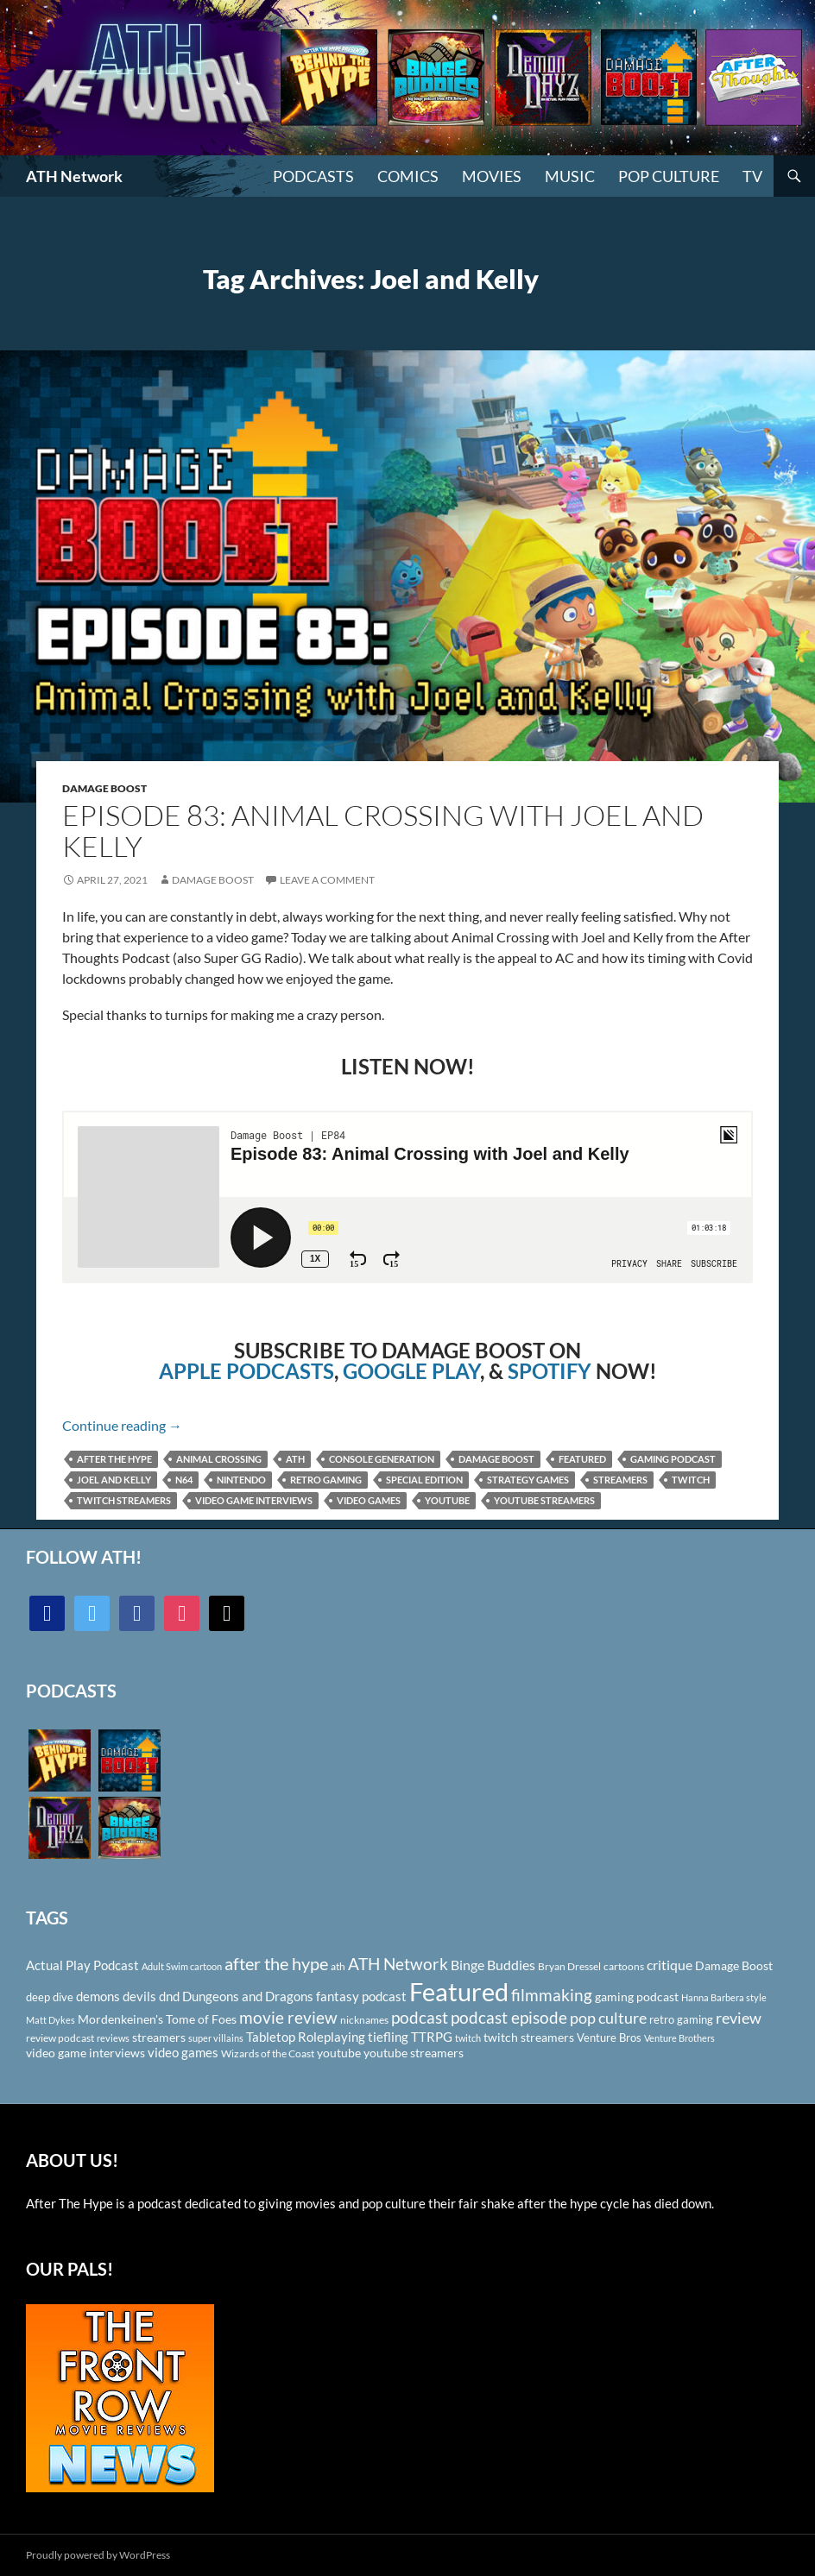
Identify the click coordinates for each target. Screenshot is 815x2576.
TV (752, 176)
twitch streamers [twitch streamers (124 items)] (528, 2037)
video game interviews (254, 1500)
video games (369, 1500)
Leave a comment (327, 879)
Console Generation (381, 1458)
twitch (691, 1479)
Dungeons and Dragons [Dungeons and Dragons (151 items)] (247, 1996)
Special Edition (424, 1479)
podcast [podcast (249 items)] (419, 2017)
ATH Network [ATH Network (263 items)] (398, 1964)
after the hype (114, 1458)
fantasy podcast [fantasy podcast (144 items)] (361, 1996)
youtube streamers (544, 1500)
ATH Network (74, 176)
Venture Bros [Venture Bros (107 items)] (609, 2037)
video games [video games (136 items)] (183, 2052)
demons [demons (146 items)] (98, 1996)
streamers (620, 1479)
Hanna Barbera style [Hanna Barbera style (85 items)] (724, 1997)
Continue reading (122, 1425)
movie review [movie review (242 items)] (288, 2017)
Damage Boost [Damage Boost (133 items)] (734, 1965)
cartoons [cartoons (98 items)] (623, 1966)
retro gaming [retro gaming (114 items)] (681, 2019)
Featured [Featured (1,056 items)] (459, 1991)
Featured (582, 1458)
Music (570, 176)
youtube (447, 1500)
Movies (491, 176)
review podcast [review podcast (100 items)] (60, 2037)
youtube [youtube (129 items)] (339, 2052)
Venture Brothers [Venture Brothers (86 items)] (679, 2038)
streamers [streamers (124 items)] (159, 2037)
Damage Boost (104, 788)
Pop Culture (668, 176)
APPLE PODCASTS (246, 1370)
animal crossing (219, 1458)
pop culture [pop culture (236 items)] (608, 2017)
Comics (408, 176)
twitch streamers (124, 1500)
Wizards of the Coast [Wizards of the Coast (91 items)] (267, 2053)
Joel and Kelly (114, 1479)
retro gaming (326, 1479)
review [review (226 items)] (738, 2017)
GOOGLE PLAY (411, 1370)
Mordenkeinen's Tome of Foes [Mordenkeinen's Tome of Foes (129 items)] (157, 2019)
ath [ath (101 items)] (338, 1966)
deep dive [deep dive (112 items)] (49, 1997)
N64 (184, 1479)
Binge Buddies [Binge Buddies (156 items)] (493, 1965)
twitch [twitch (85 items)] (468, 2038)
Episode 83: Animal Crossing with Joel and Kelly (383, 830)
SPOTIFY (549, 1370)
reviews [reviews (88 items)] (113, 2038)
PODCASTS (313, 176)
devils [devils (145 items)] (139, 1996)
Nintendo (241, 1479)
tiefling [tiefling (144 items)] (388, 2036)
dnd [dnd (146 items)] (169, 1996)
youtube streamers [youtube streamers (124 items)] (413, 2052)
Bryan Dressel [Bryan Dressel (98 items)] (569, 1966)
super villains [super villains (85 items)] (215, 2038)
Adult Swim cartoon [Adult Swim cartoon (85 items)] (182, 1966)
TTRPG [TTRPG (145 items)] (431, 2036)
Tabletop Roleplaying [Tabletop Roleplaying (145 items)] (305, 2036)
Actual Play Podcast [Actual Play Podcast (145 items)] (82, 1965)
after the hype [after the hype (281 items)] (276, 1964)
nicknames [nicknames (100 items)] (364, 2019)
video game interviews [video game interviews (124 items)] (85, 2052)
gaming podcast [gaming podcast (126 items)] (637, 1996)
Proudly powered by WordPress (98, 2554)
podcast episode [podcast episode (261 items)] (509, 2017)
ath (295, 1458)
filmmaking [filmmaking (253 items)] (551, 1995)
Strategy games (528, 1479)
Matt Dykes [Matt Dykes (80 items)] (50, 2019)
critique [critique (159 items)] (669, 1965)
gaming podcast (673, 1458)
